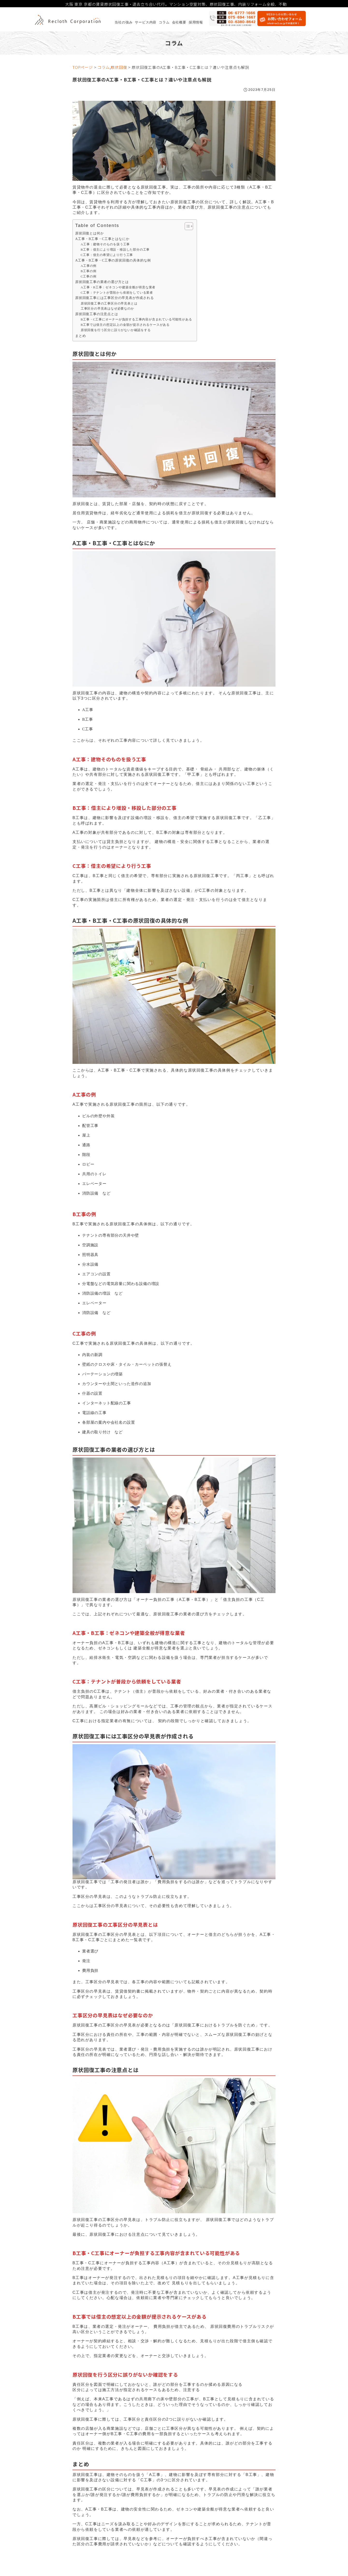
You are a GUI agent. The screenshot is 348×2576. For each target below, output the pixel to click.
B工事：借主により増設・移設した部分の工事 (115, 249)
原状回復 (119, 67)
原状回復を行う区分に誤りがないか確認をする (116, 330)
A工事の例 (88, 266)
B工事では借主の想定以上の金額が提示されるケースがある (125, 325)
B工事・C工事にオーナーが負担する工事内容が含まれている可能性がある (136, 319)
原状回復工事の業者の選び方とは (102, 282)
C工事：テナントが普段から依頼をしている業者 (117, 292)
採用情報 (196, 22)
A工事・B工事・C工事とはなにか (102, 239)
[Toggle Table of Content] (186, 226)
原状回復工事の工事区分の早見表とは (109, 303)
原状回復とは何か (89, 233)
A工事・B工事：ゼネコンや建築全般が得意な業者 (118, 287)
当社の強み (123, 22)
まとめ (80, 336)
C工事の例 (88, 276)
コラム (164, 22)
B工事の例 (88, 271)
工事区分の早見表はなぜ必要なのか (107, 308)
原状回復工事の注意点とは (96, 314)
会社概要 (179, 22)
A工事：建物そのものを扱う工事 (105, 244)
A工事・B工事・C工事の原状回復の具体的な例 (113, 260)
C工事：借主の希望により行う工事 (107, 255)
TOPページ (82, 67)
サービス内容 (145, 22)
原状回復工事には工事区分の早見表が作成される (114, 298)
